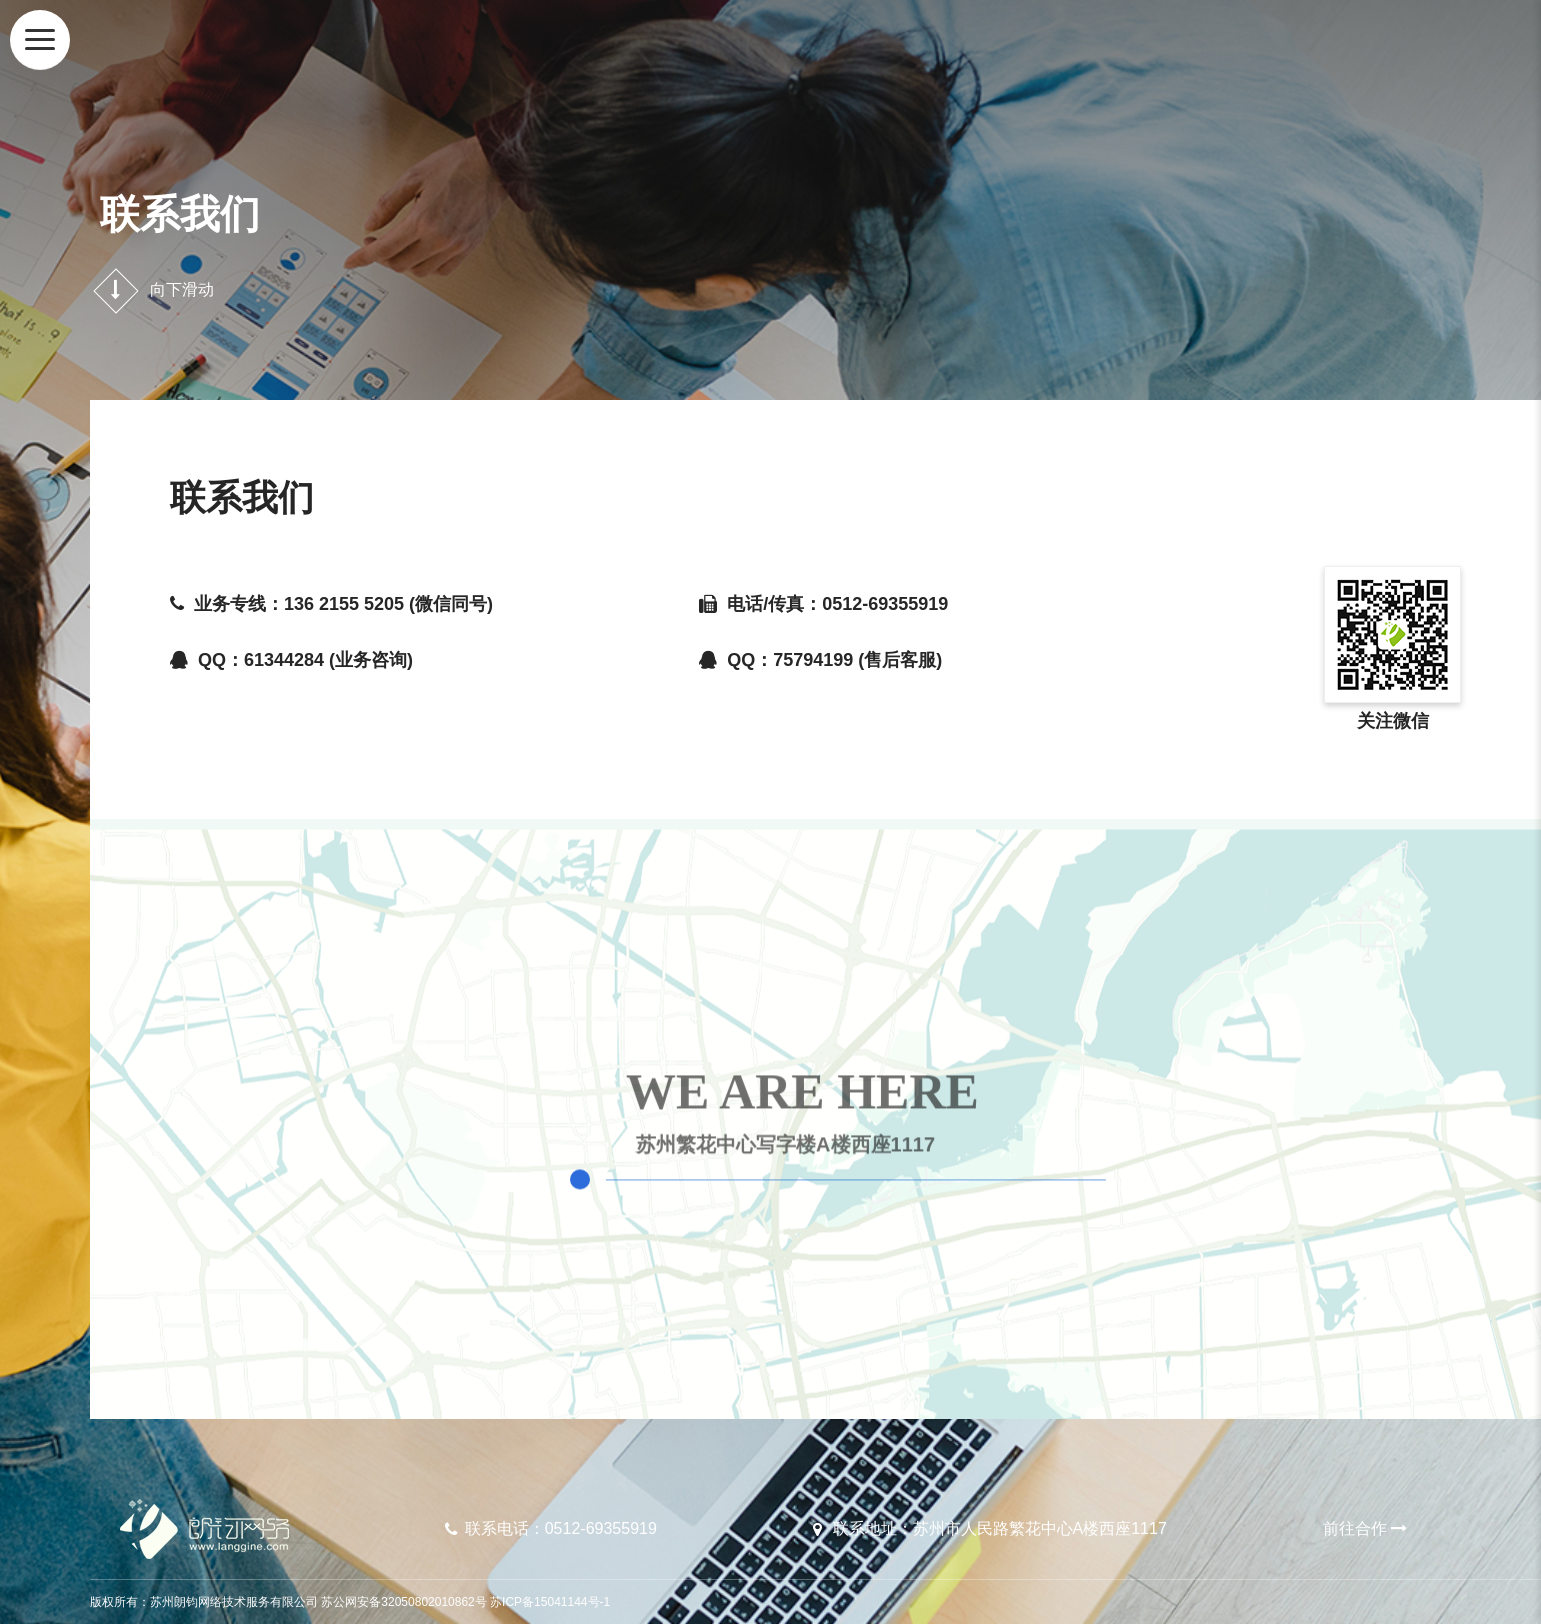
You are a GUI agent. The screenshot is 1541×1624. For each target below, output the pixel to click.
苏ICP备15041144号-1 (550, 1602)
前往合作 (1367, 1528)
